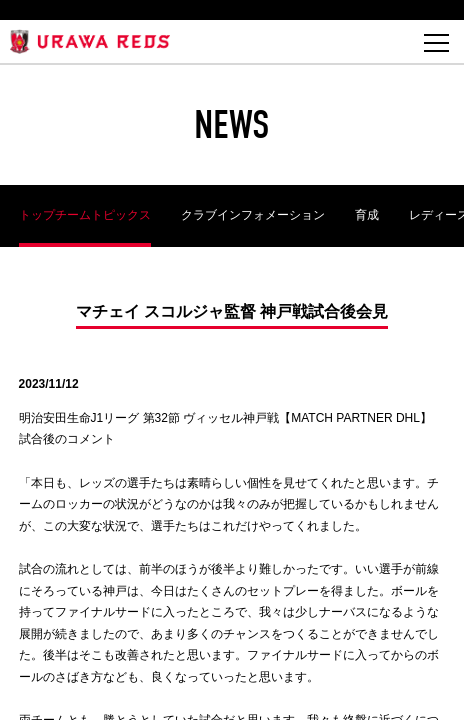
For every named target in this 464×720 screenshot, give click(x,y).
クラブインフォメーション (253, 215)
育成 (367, 215)
